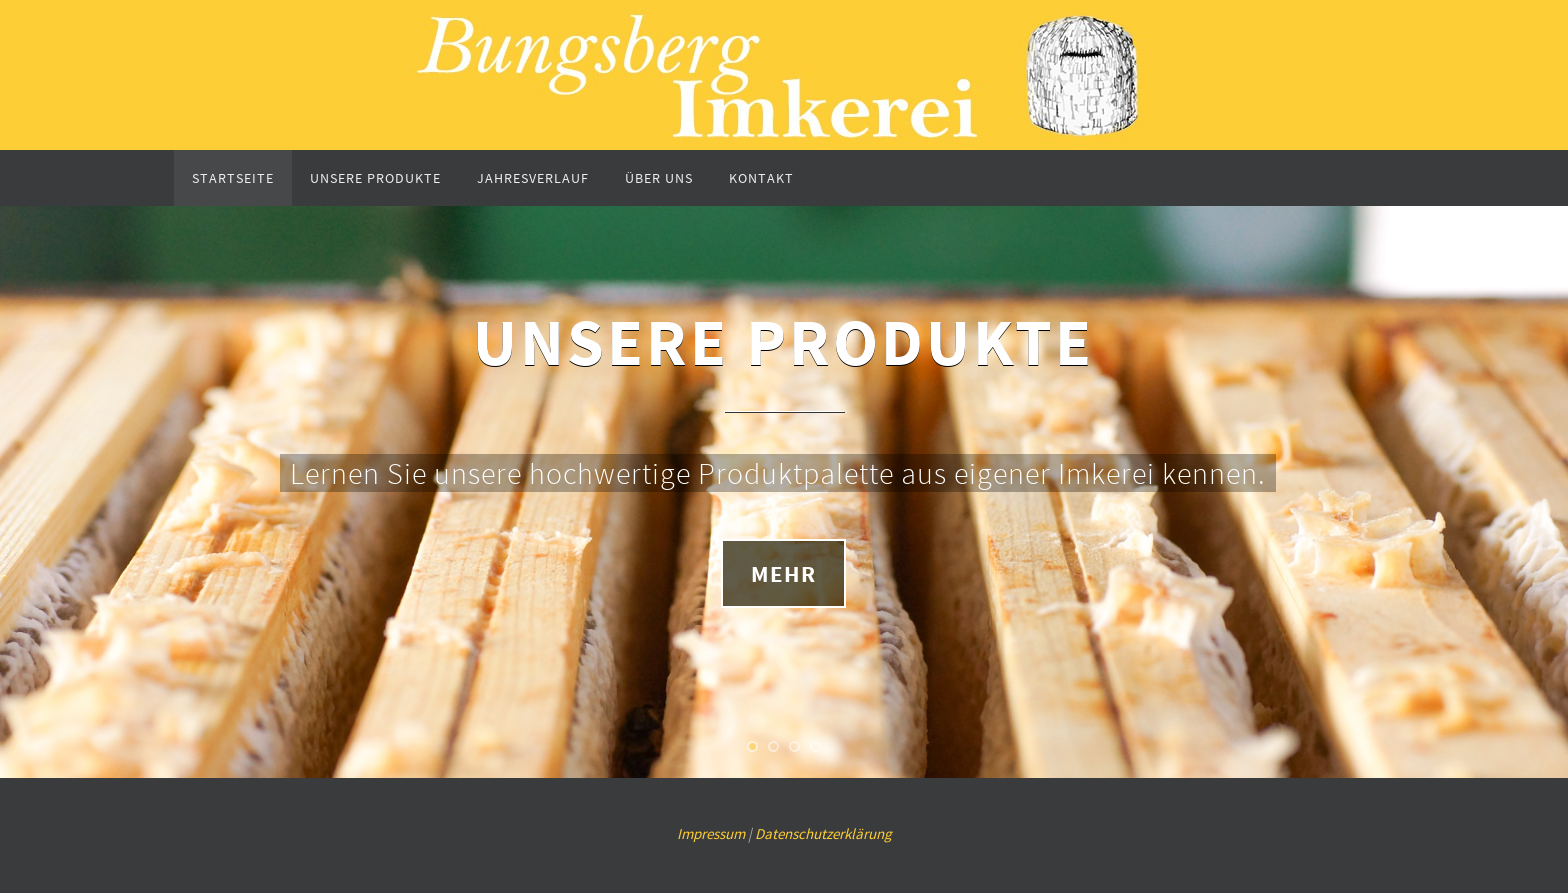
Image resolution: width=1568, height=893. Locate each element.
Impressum (711, 833)
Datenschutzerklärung (823, 833)
